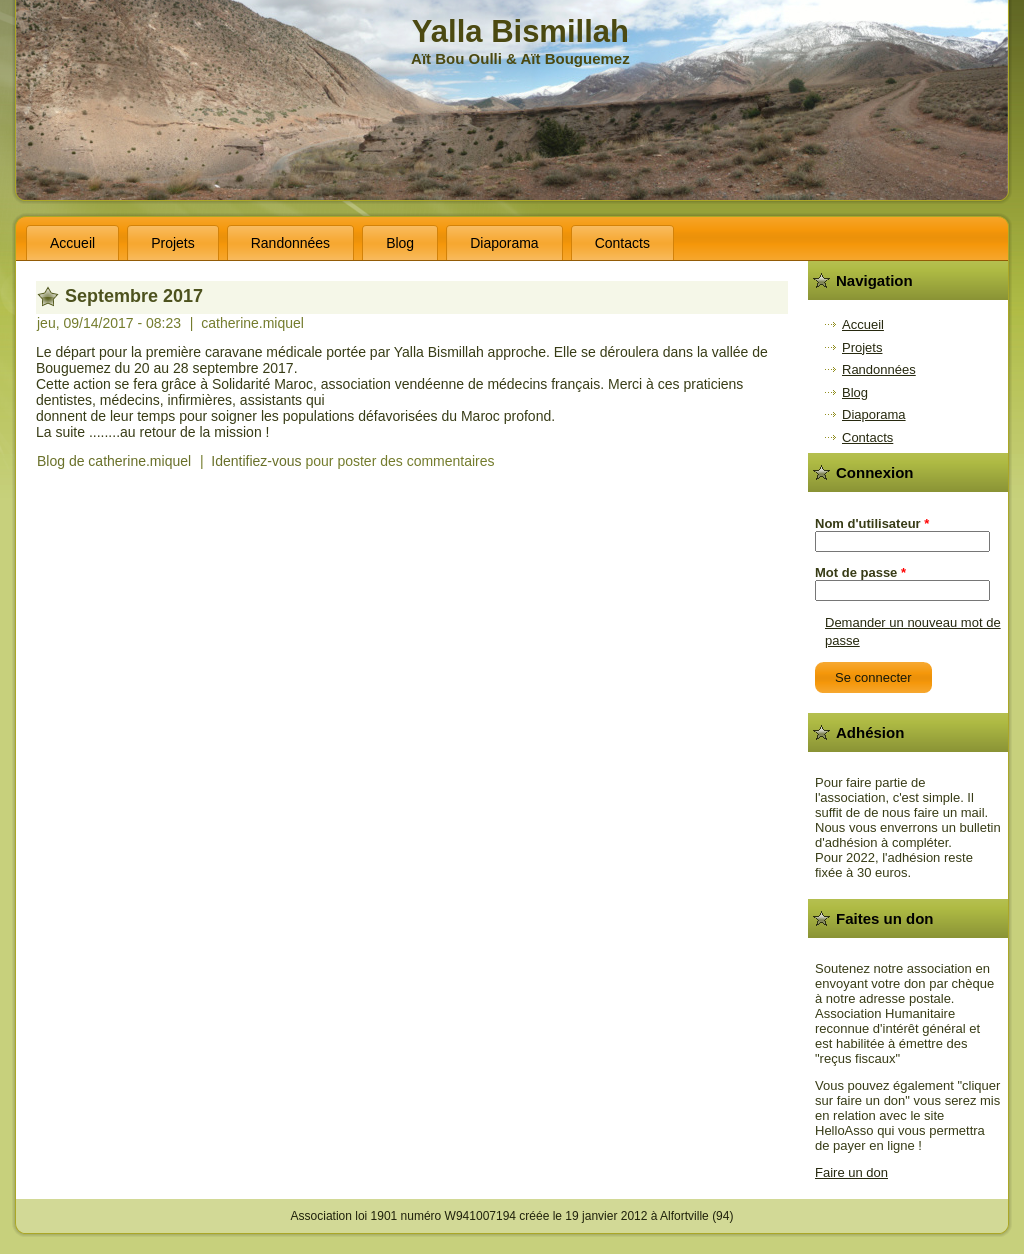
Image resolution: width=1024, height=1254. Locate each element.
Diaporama (504, 243)
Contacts (622, 243)
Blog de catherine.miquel (114, 461)
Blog (400, 243)
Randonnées (290, 243)
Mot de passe (860, 572)
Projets (173, 243)
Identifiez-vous (256, 461)
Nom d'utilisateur (872, 523)
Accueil (72, 243)
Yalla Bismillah (520, 31)
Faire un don (851, 1172)
